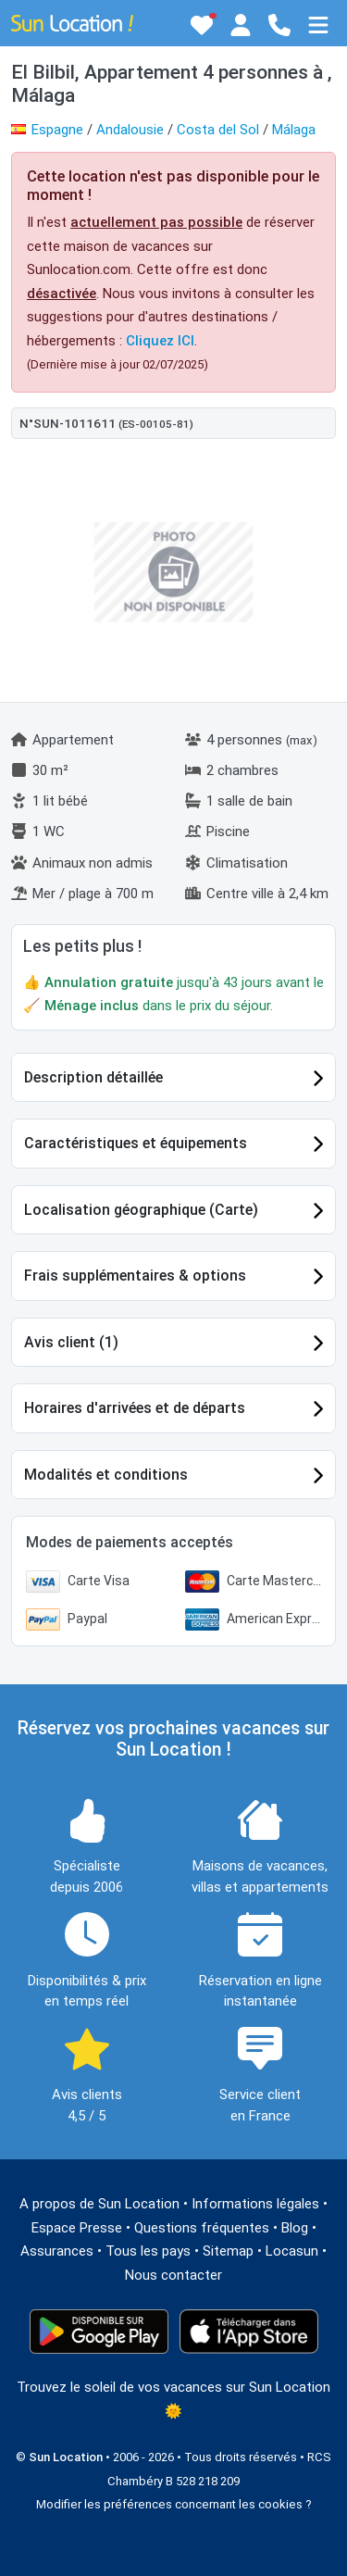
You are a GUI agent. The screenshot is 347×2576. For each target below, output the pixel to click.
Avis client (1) (71, 1342)
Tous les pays (148, 2251)
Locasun (292, 2251)
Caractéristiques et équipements (135, 1143)
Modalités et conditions (106, 1474)
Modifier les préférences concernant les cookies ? (174, 2504)
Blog (294, 2228)
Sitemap (228, 2251)
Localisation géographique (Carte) (141, 1210)
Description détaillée (93, 1077)
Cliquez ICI (160, 340)
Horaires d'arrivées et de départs (134, 1408)
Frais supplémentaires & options (135, 1275)
